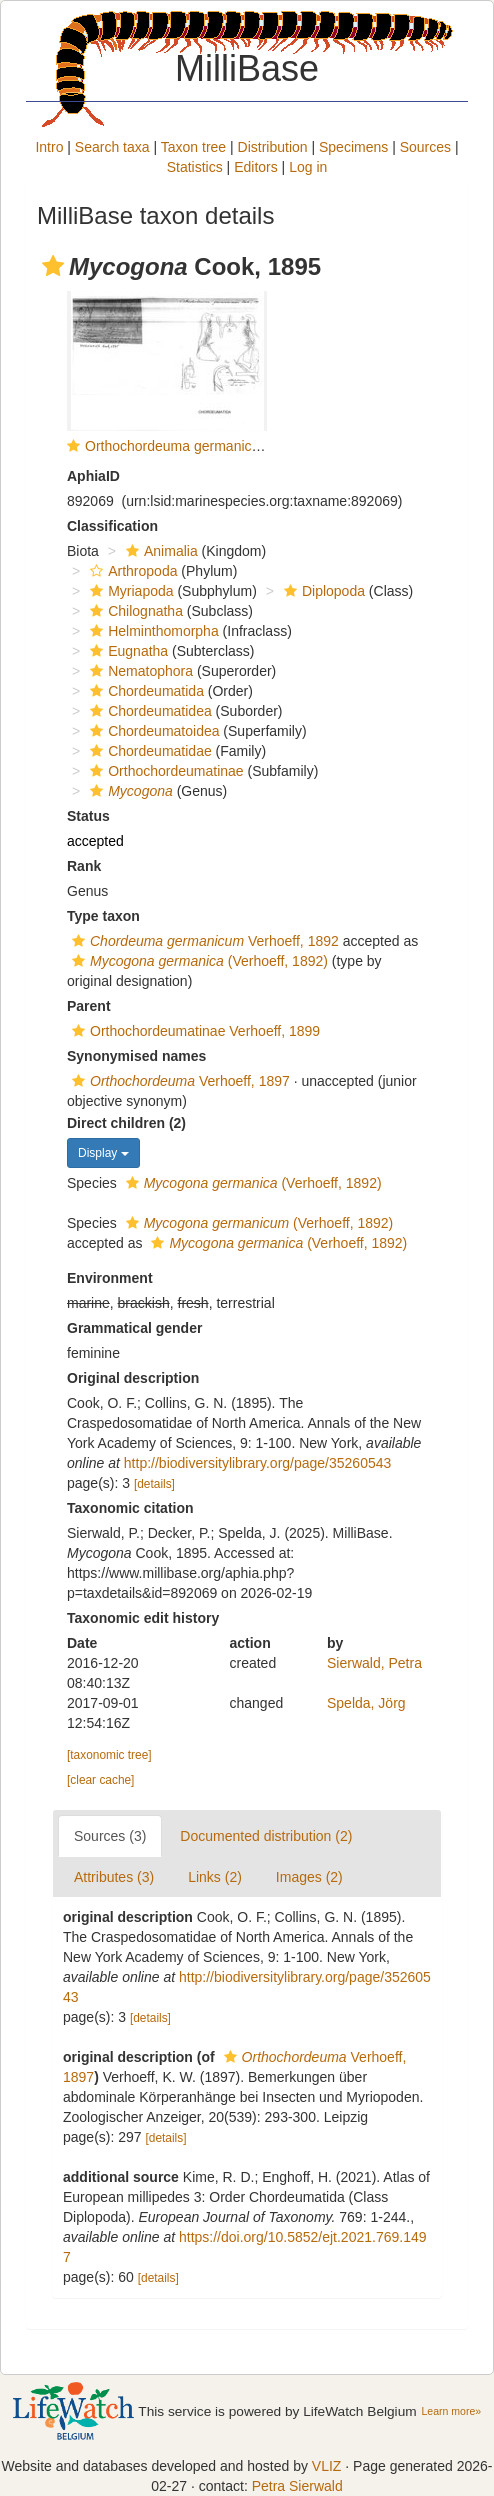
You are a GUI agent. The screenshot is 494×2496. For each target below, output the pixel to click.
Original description (133, 1378)
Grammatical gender (134, 1328)
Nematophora (139, 671)
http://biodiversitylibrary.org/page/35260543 (257, 1463)
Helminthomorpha (152, 631)
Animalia (159, 551)
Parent (89, 1006)
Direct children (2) (126, 1123)
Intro (49, 147)
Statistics (195, 167)
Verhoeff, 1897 (178, 1081)
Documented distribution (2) (266, 1836)
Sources (425, 147)
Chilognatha (134, 611)
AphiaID (93, 476)
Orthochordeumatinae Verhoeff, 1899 (193, 1031)
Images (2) (309, 1877)
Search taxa (112, 147)
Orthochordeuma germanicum (178, 446)
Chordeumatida (144, 691)
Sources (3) (110, 1836)
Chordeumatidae (148, 751)
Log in (308, 167)
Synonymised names (136, 1056)
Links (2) (215, 1877)
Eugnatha (126, 651)
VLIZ (327, 2466)
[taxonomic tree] (109, 1755)
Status (88, 816)
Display (103, 1153)
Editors (256, 167)
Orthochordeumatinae (164, 771)
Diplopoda (322, 591)
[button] (53, 266)
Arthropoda (131, 571)
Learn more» (451, 2411)
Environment (110, 1278)
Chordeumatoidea (152, 731)
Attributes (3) (114, 1877)
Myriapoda (129, 591)
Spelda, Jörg (366, 1703)
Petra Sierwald (297, 2486)
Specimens (353, 147)
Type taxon (103, 916)
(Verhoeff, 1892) (197, 961)
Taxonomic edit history (143, 1618)
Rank (84, 866)
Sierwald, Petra (374, 1663)
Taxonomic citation (130, 1508)
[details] (154, 1484)
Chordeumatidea (148, 711)
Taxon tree (193, 147)
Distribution (273, 147)
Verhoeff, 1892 (203, 941)
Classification (112, 526)
